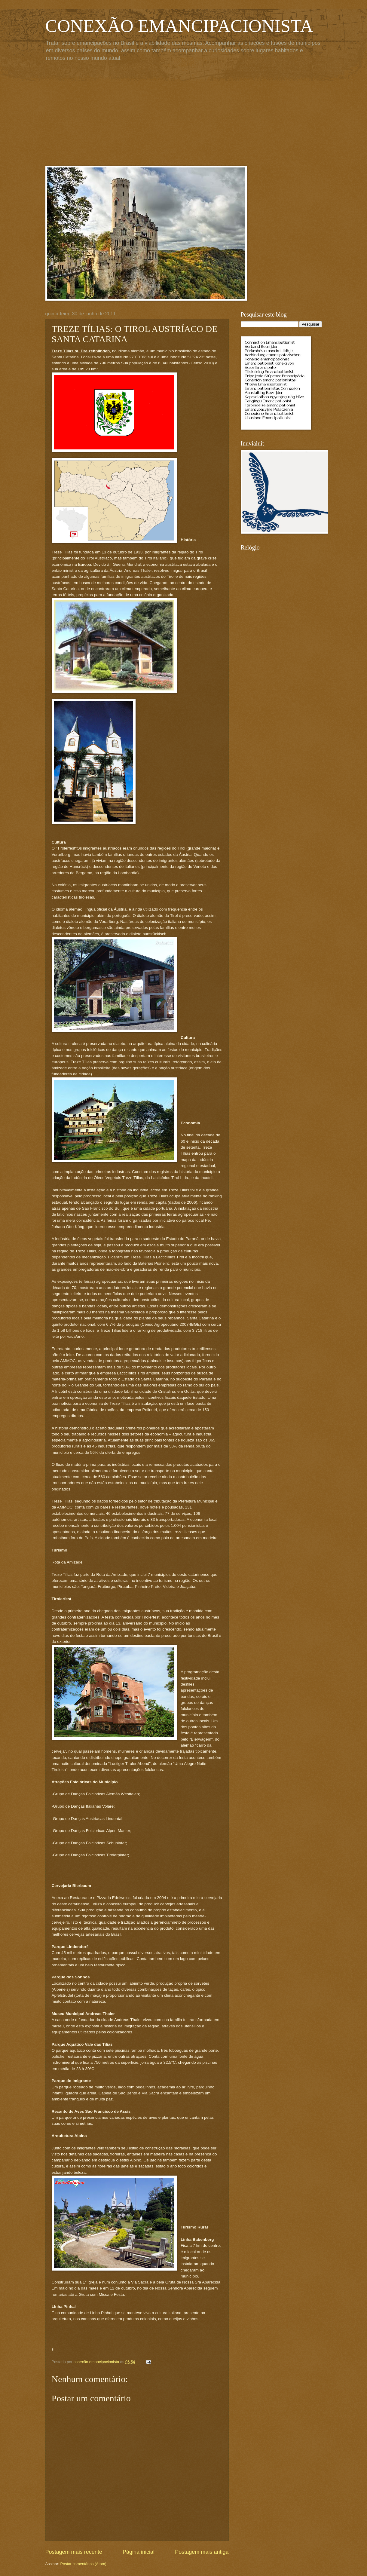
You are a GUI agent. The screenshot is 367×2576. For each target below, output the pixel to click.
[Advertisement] (183, 115)
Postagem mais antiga (201, 2552)
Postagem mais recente (73, 2552)
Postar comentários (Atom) (83, 2564)
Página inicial (138, 2552)
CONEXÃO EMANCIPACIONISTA (179, 26)
